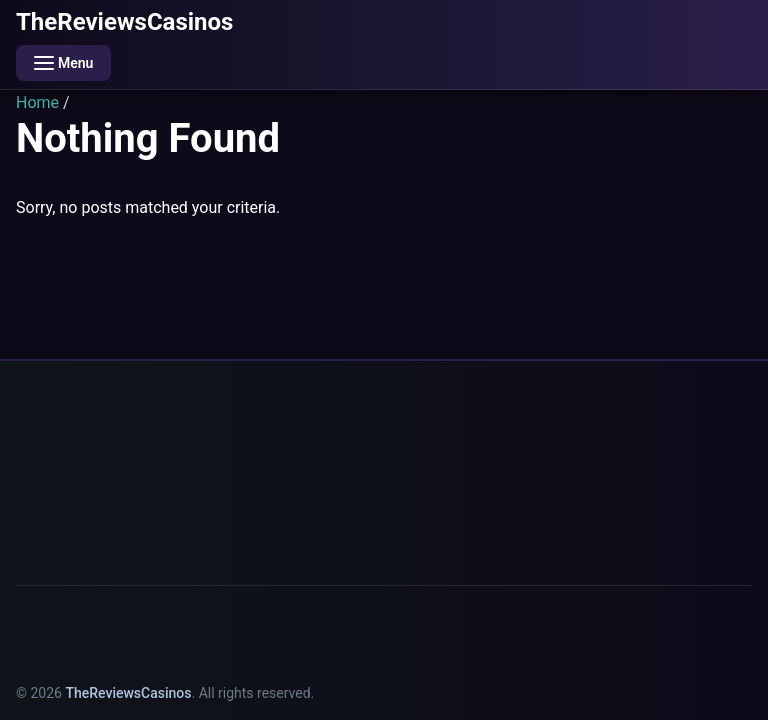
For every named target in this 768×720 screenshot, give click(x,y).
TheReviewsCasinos (124, 22)
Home (37, 102)
